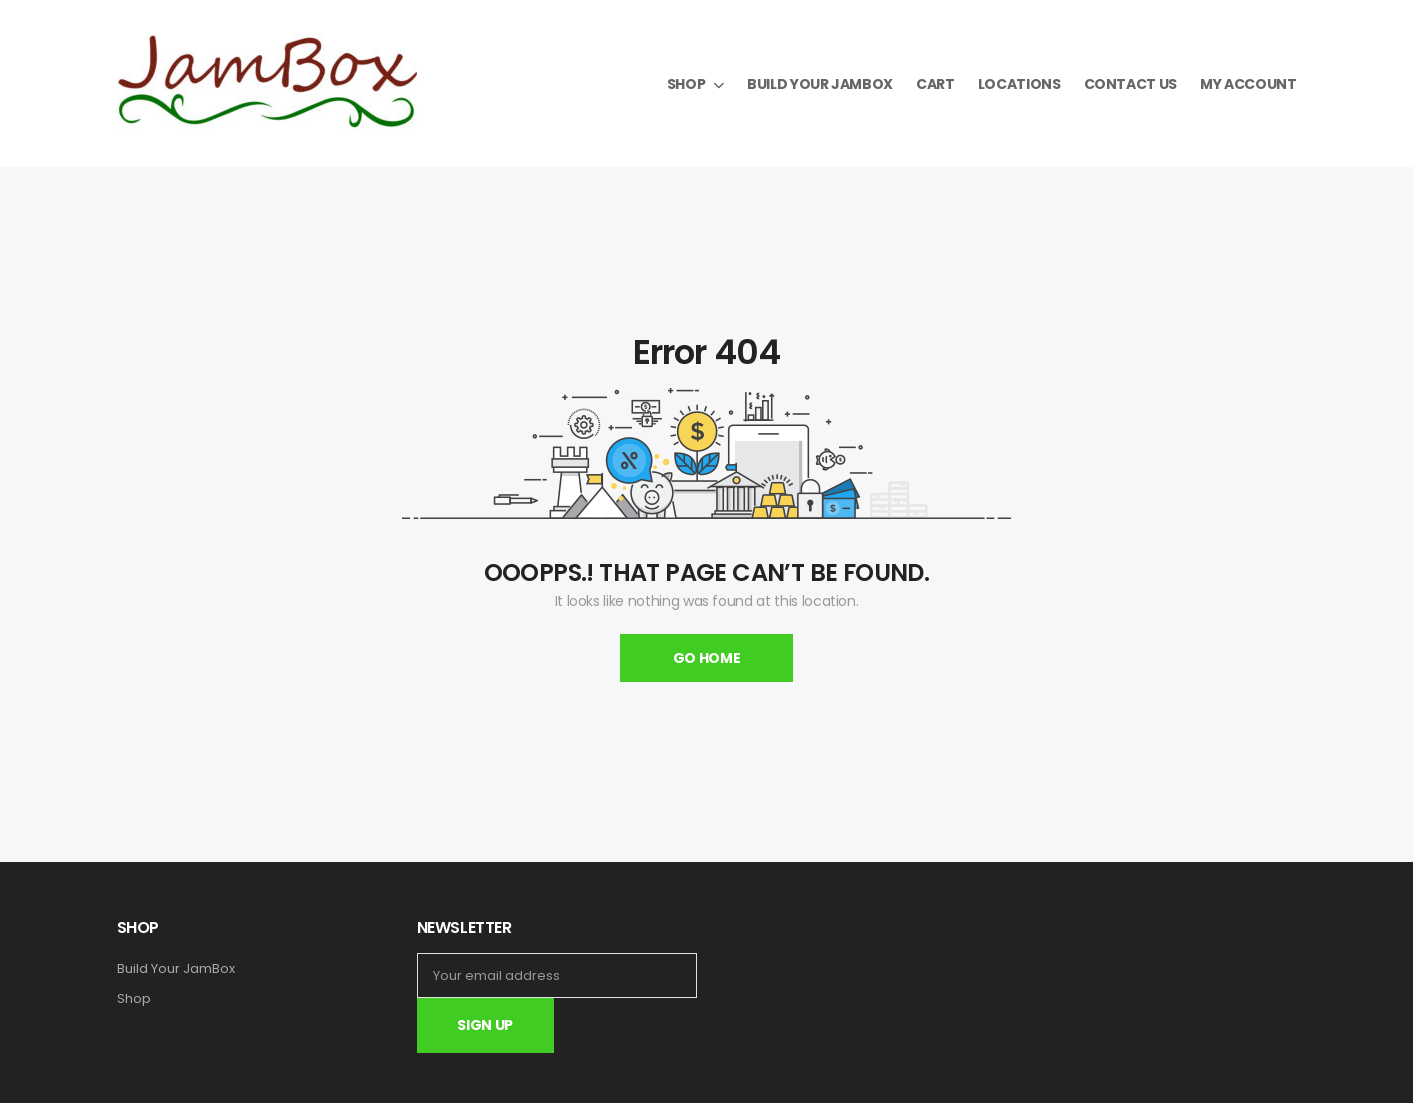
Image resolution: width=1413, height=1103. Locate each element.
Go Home (707, 658)
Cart (935, 84)
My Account (1248, 84)
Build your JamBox (820, 84)
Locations (1019, 84)
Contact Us (1131, 84)
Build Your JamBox (176, 969)
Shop (686, 84)
